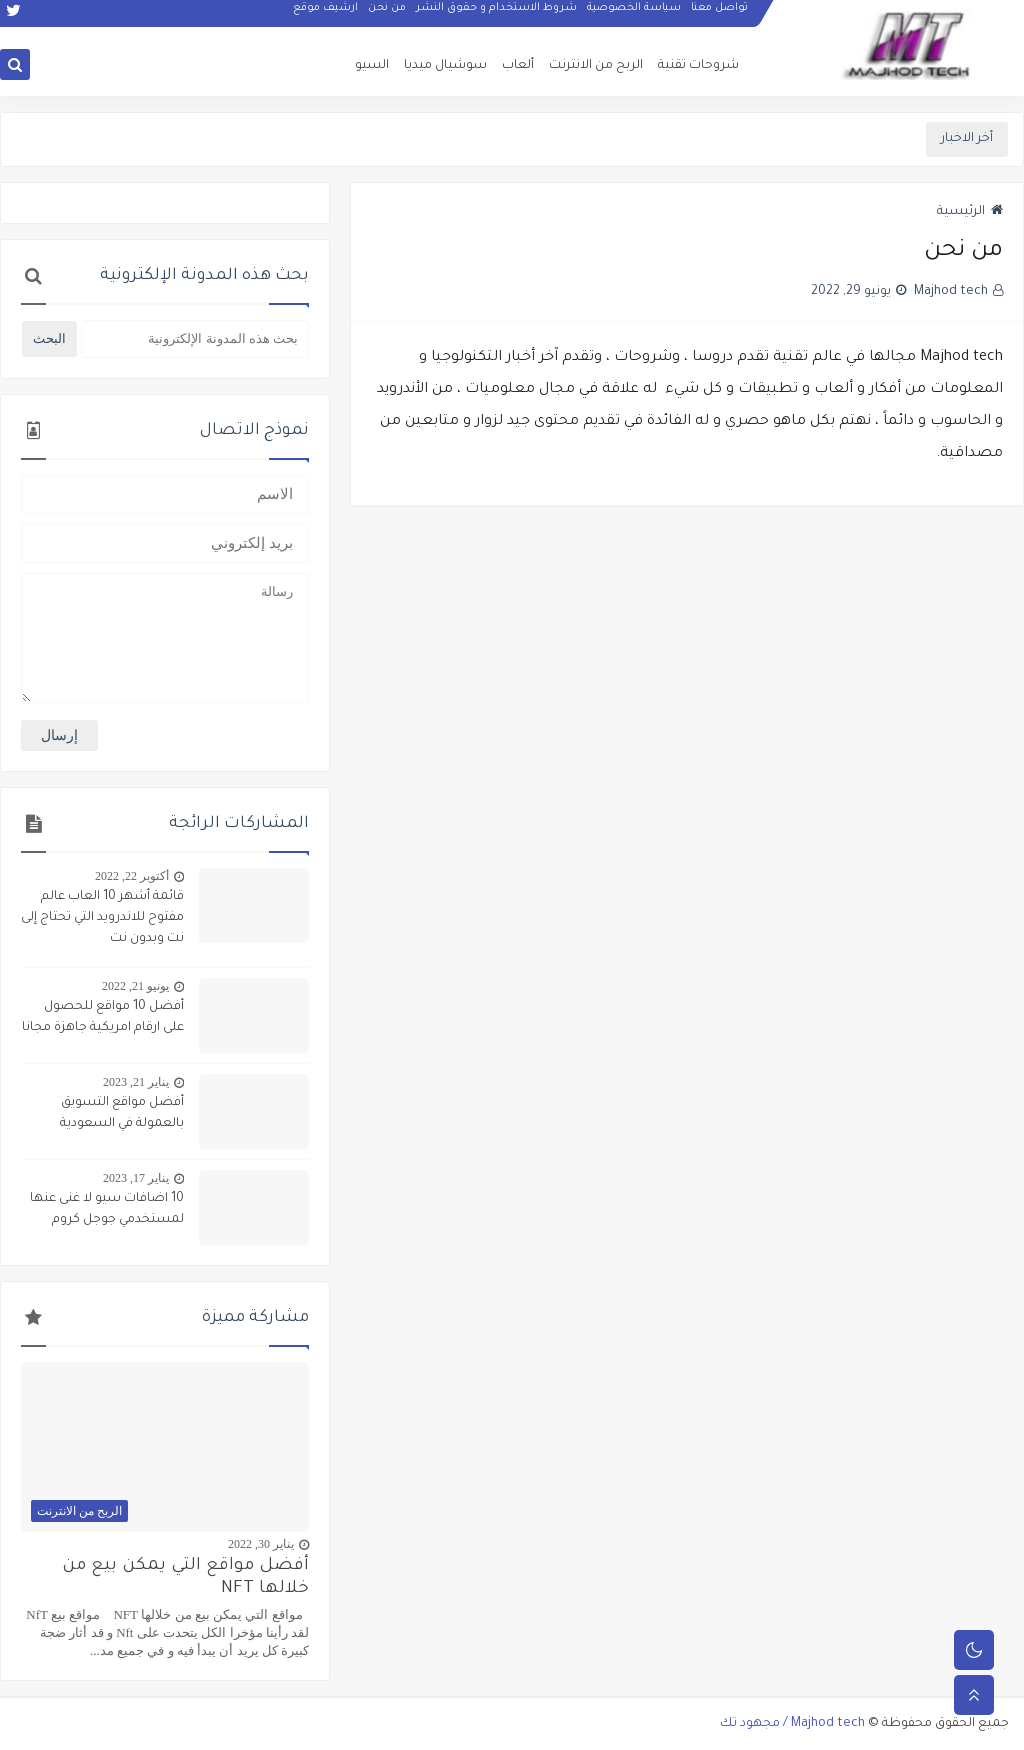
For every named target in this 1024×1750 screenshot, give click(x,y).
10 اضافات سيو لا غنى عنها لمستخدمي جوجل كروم (107, 1209)
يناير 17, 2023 (136, 1178)
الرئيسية (970, 212)
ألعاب (518, 66)
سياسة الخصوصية (634, 16)
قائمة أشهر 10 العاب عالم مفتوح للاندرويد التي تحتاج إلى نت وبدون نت (102, 918)
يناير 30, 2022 (261, 1544)
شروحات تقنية (698, 66)
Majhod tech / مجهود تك (792, 1724)
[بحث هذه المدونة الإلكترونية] (195, 339)
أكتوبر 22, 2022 (132, 876)
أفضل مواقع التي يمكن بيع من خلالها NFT (185, 1578)
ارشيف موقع (325, 16)
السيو (372, 66)
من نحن (387, 16)
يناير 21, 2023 (136, 1082)
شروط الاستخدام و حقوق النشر (496, 16)
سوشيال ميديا (445, 66)
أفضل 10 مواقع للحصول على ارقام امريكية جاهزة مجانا (103, 1017)
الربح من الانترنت (596, 66)
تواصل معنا (719, 16)
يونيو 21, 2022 (135, 986)
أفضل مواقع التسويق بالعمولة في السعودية (122, 1113)
